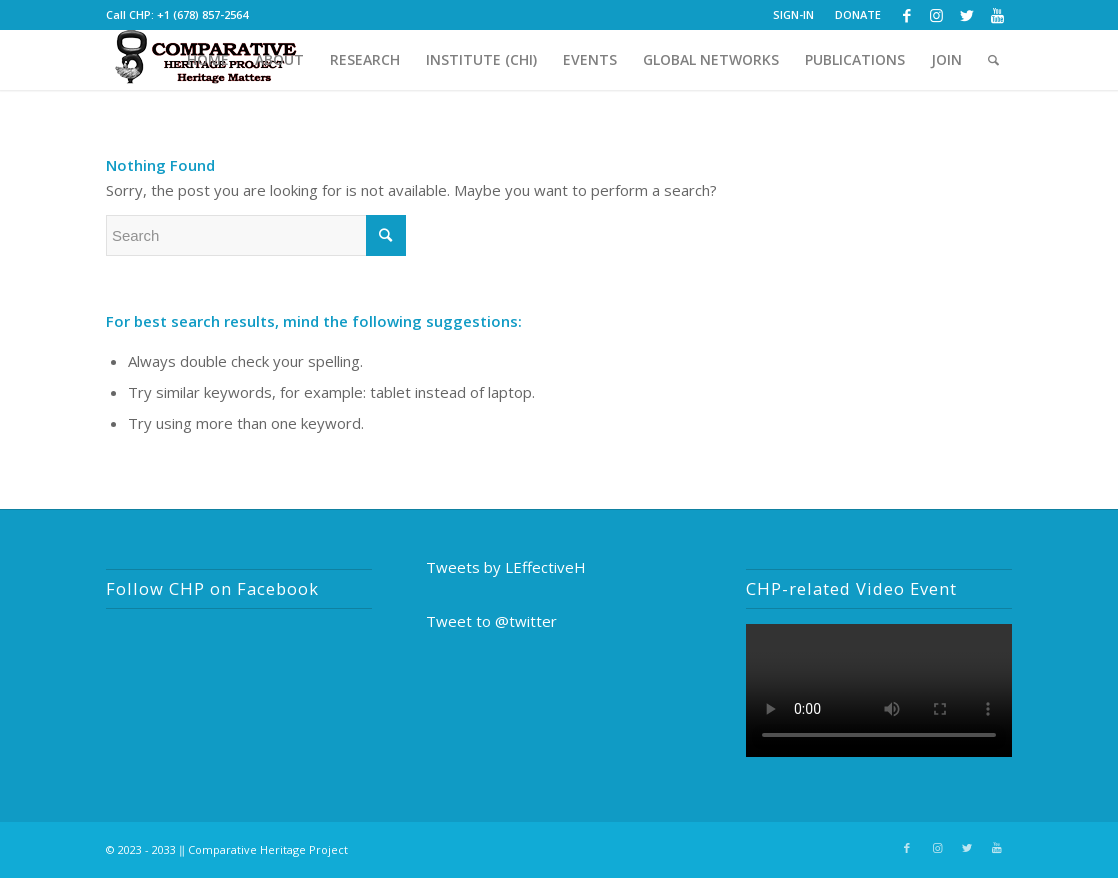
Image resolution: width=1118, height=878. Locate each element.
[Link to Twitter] (966, 15)
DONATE (858, 14)
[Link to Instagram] (936, 15)
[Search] (993, 60)
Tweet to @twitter (491, 621)
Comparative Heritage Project (268, 849)
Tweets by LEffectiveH (506, 567)
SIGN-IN (793, 14)
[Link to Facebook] (906, 15)
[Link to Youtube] (997, 15)
